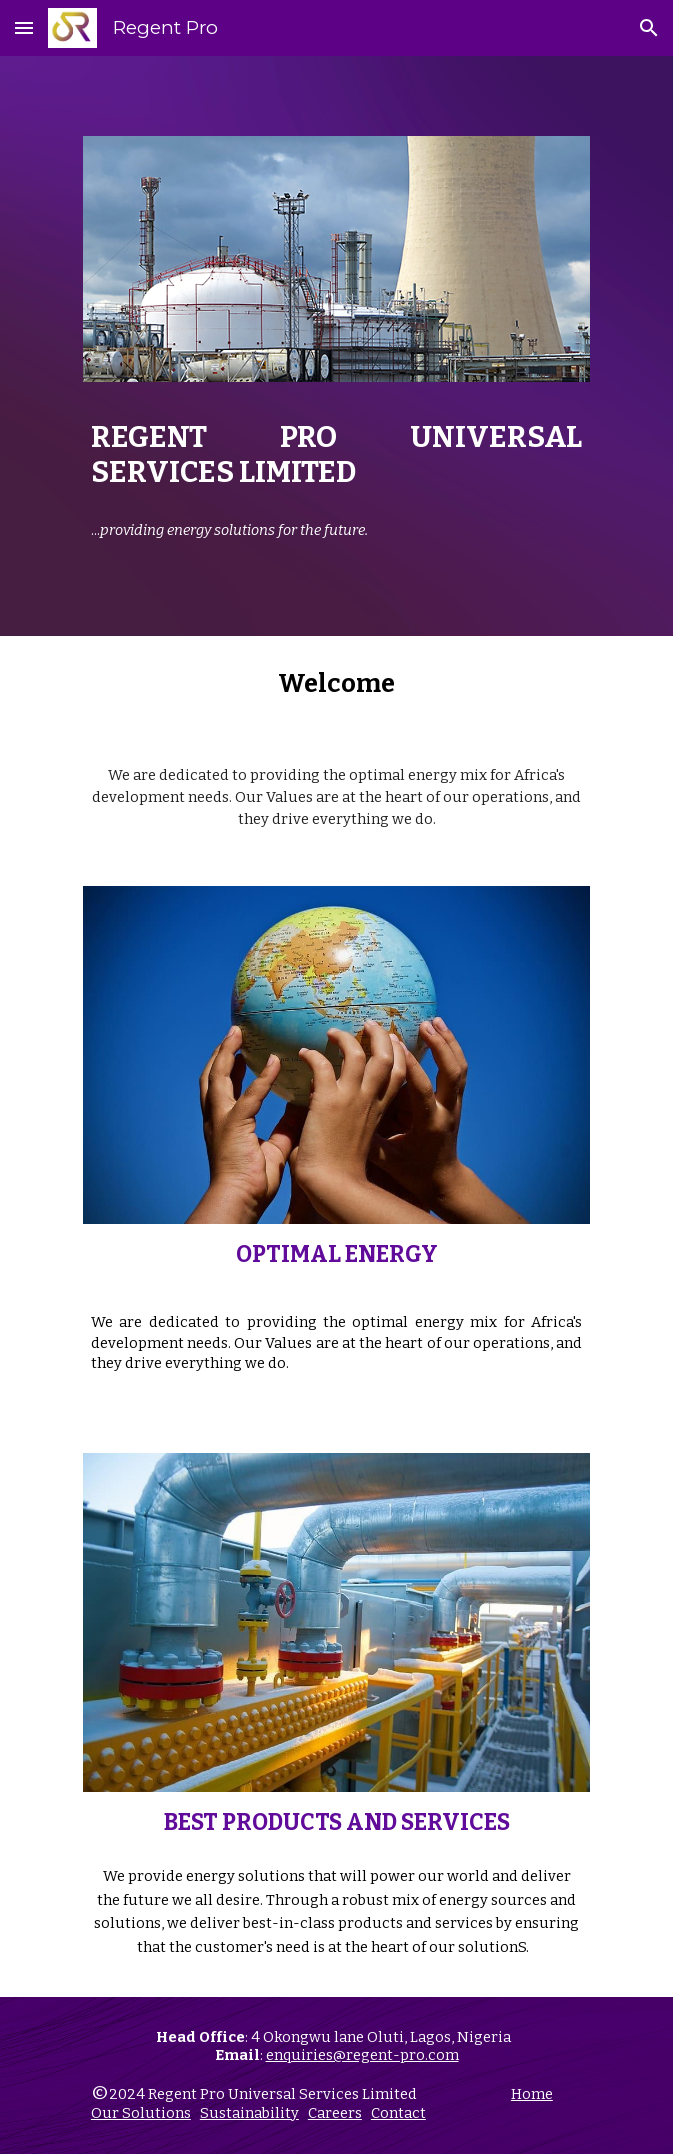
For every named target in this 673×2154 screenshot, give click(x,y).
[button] (24, 27)
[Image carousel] (336, 271)
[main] (336, 455)
